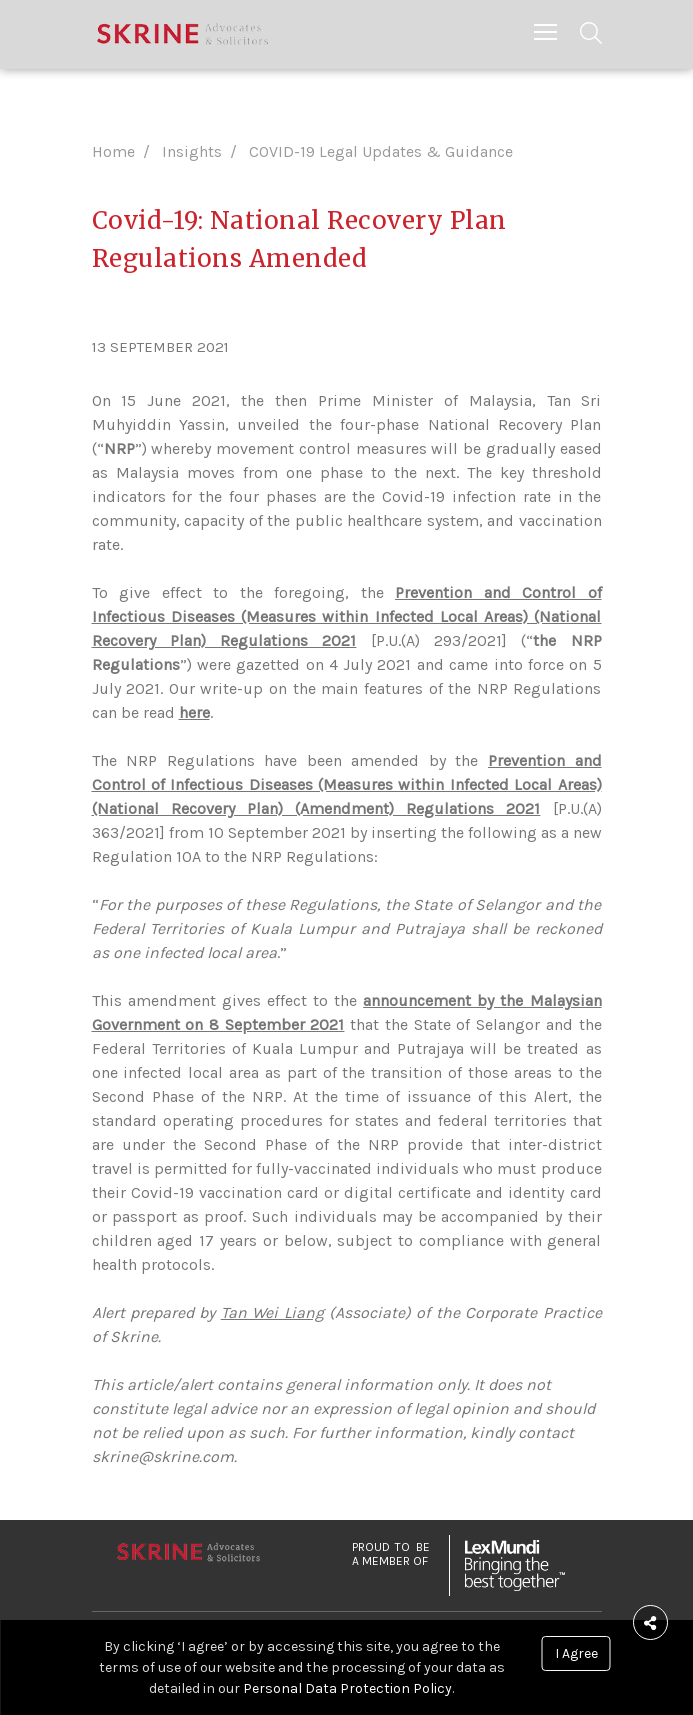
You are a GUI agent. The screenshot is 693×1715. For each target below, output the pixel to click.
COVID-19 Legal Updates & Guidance (381, 151)
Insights (192, 151)
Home (113, 151)
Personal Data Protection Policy (347, 1688)
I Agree (576, 1653)
